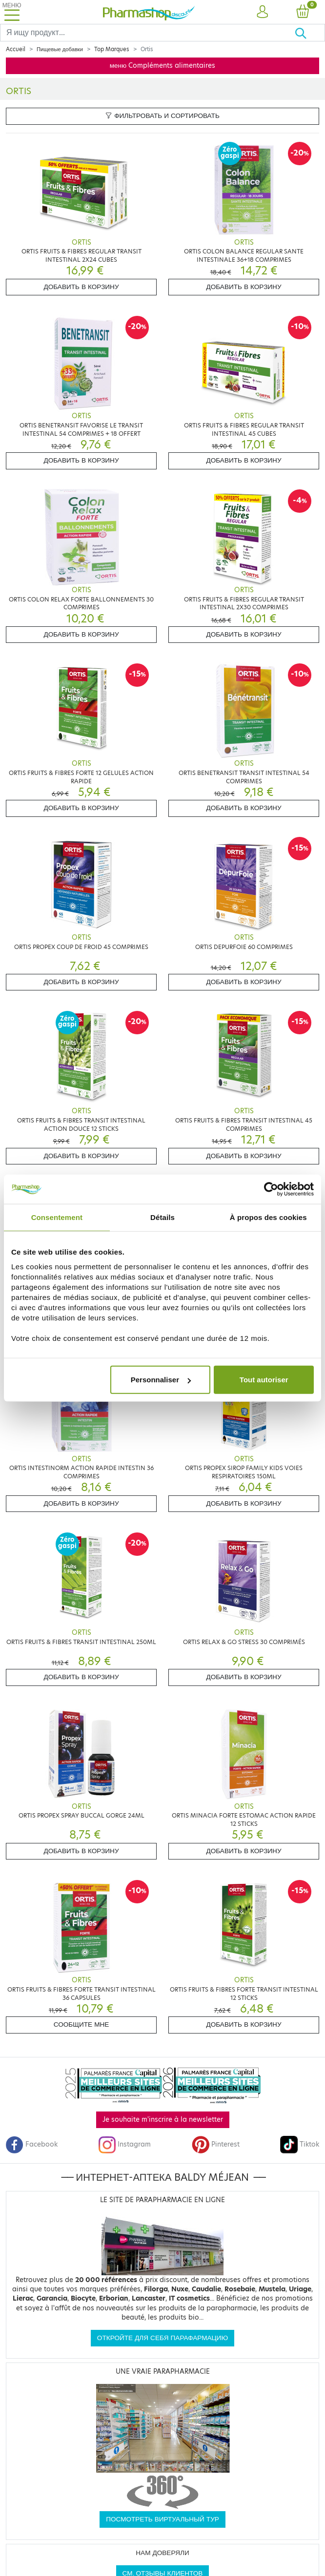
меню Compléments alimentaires (163, 65)
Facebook (32, 2144)
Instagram (124, 2144)
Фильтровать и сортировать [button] (162, 115)
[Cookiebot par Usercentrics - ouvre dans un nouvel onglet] (271, 1188)
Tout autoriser (264, 1379)
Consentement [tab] (56, 1217)
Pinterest (216, 2144)
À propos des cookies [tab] (268, 1217)
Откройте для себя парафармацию (162, 2338)
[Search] (147, 32)
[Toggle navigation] (11, 12)
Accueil (15, 49)
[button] (262, 12)
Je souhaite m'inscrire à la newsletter (162, 2119)
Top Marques (111, 49)
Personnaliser (161, 1379)
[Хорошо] (309, 32)
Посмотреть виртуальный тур (162, 2519)
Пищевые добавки (60, 49)
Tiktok (299, 2144)
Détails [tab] (162, 1217)
